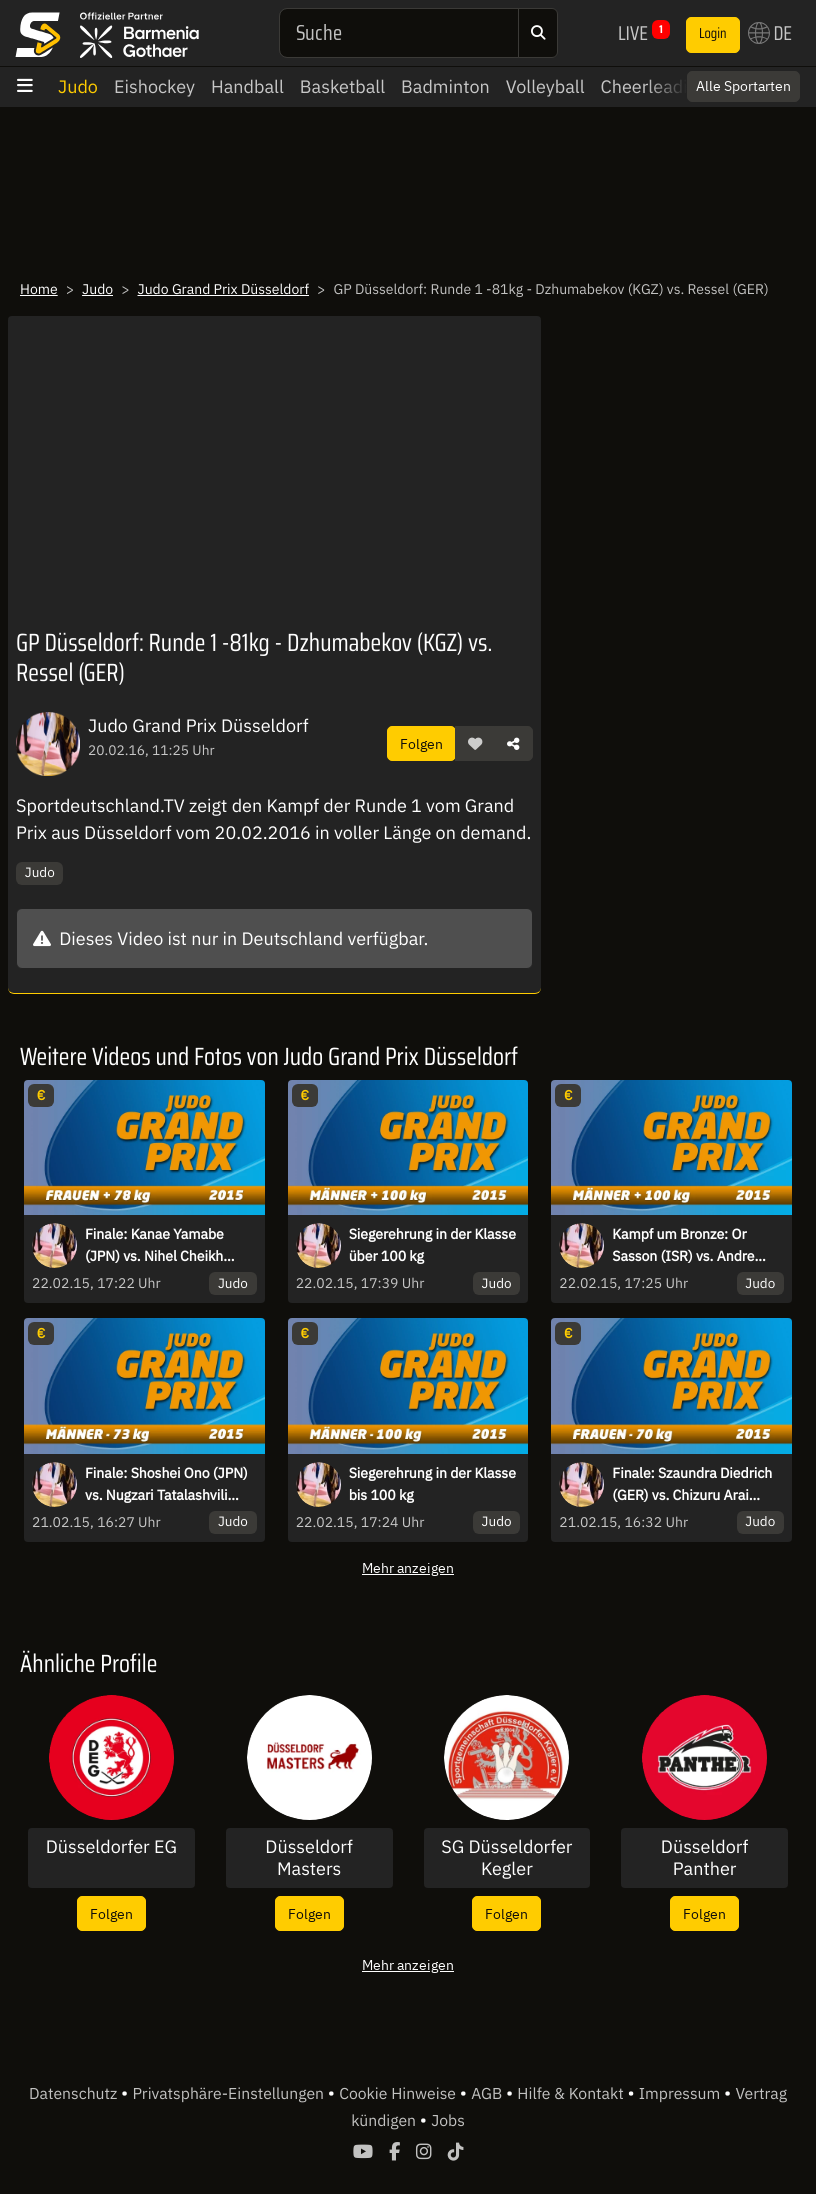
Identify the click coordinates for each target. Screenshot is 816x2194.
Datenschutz (75, 2094)
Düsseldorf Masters (309, 1857)
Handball (247, 86)
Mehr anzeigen (408, 1567)
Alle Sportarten (743, 86)
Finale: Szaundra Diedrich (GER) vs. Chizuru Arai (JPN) (692, 1485)
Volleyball (545, 86)
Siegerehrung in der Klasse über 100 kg (432, 1245)
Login (713, 34)
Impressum (681, 2094)
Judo (78, 86)
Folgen (421, 743)
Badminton (445, 86)
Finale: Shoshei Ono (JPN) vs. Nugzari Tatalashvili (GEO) (166, 1485)
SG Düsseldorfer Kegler (506, 1857)
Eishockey (154, 86)
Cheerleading (654, 86)
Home (39, 289)
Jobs (448, 2121)
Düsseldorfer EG (111, 1847)
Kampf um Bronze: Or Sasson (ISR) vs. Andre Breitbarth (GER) (683, 1246)
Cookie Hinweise (399, 2094)
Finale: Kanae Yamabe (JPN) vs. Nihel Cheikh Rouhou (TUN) (154, 1246)
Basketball (342, 86)
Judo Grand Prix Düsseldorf (224, 289)
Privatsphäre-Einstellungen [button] (229, 2094)
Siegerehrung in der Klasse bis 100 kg (432, 1484)
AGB (488, 2094)
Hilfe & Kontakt (572, 2094)
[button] (475, 744)
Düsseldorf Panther (705, 1857)
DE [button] (770, 33)
